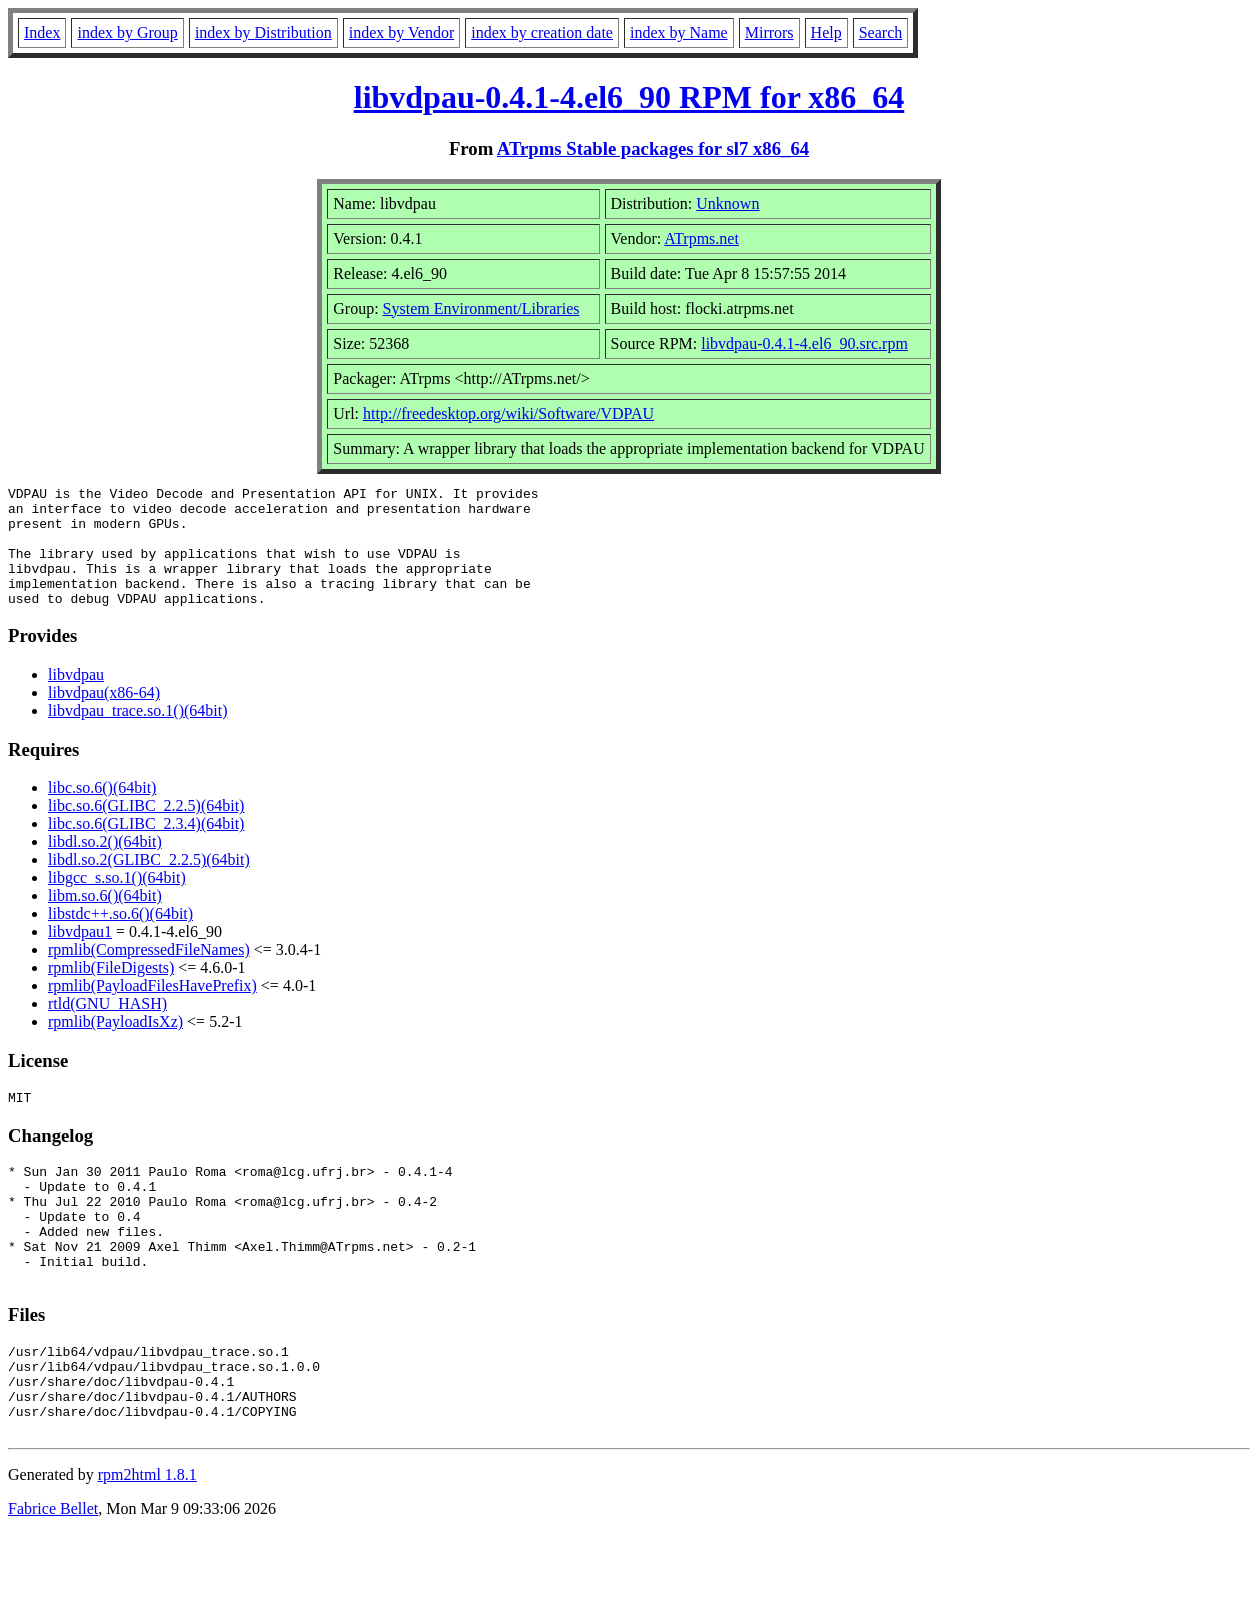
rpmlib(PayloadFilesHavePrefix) (152, 1009)
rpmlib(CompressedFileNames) (149, 973)
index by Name (679, 32)
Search (881, 32)
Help (826, 32)
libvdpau (76, 698)
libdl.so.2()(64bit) (105, 865)
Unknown (727, 203)
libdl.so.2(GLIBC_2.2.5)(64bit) (149, 883)
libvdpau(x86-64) (104, 716)
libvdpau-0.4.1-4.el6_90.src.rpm (804, 343)
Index (42, 32)
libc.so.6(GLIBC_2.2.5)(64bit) (146, 829)
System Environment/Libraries (481, 308)
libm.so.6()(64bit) (105, 919)
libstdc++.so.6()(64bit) (120, 937)
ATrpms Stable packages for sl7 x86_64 (653, 148)
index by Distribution (263, 32)
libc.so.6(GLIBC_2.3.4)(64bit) (146, 847)
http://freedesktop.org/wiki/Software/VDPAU (508, 413)
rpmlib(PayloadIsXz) (115, 1045)
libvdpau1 (80, 955)
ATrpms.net (701, 238)
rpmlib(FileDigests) (111, 991)
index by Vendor (401, 32)
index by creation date (542, 32)
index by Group (127, 32)
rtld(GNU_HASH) (107, 1027)
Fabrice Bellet (53, 1577)
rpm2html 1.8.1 (147, 1543)
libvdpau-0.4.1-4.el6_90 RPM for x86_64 (629, 97)
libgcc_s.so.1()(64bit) (117, 901)
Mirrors (769, 32)
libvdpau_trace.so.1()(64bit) (138, 734)
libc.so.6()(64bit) (102, 811)
